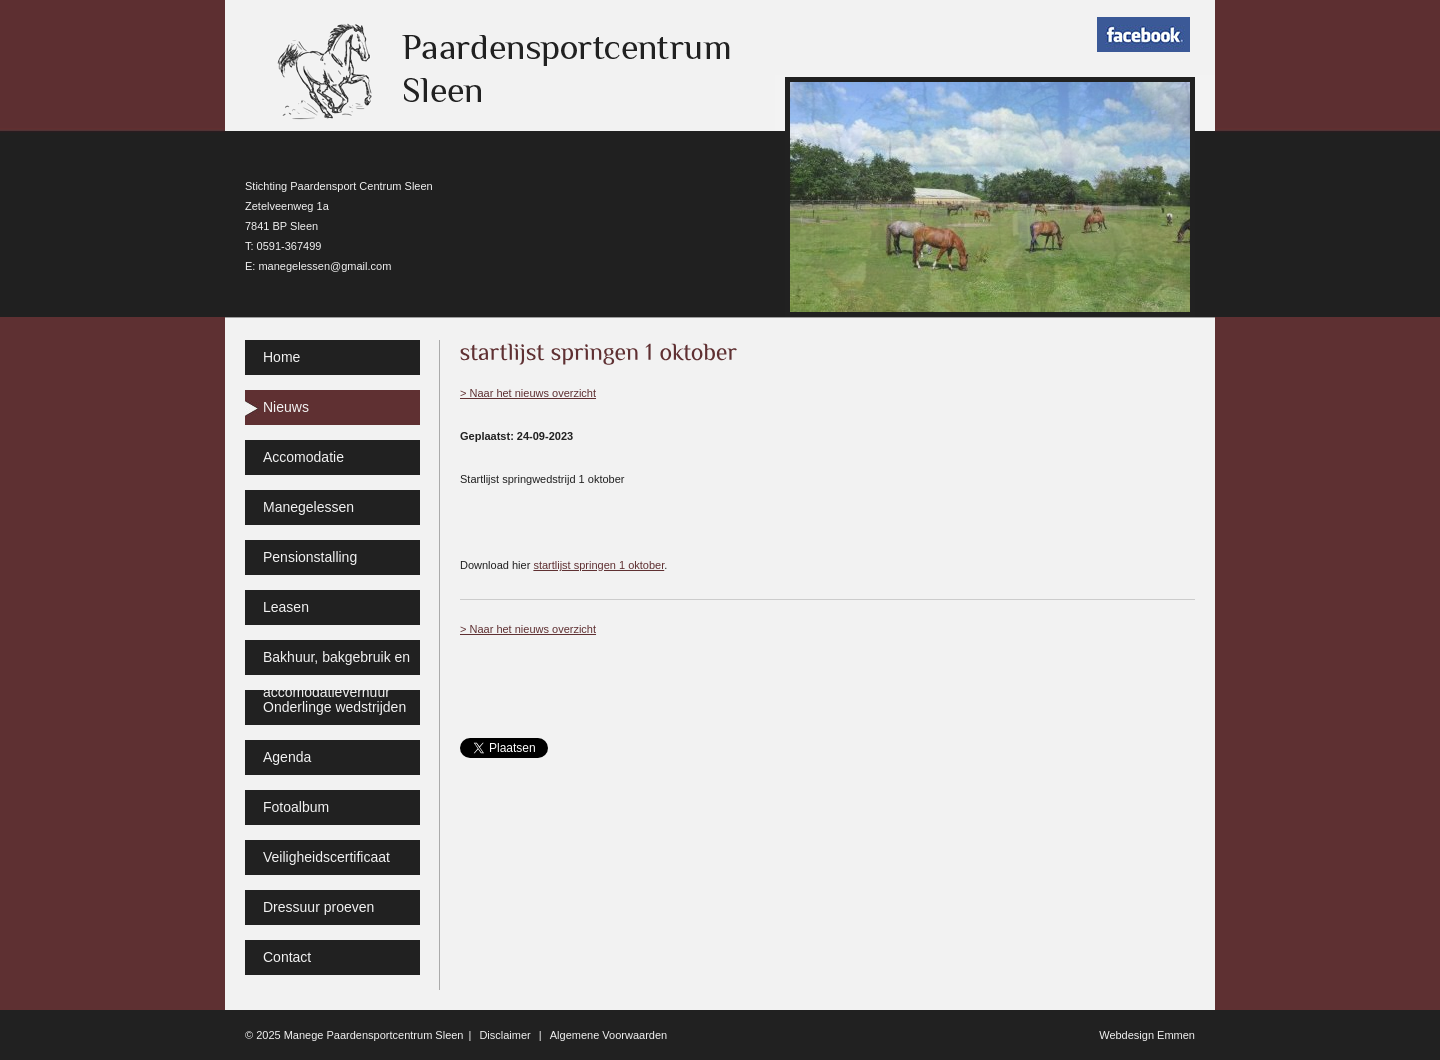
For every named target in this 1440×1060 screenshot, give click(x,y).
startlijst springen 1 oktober (598, 565)
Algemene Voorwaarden (608, 1035)
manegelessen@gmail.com (324, 266)
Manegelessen (308, 507)
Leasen (286, 607)
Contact (287, 957)
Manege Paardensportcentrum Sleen (374, 1035)
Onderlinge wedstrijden (334, 707)
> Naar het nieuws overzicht (528, 393)
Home (281, 357)
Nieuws (286, 407)
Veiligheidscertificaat (326, 857)
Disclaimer (504, 1035)
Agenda (287, 757)
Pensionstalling (310, 557)
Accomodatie (303, 457)
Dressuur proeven (318, 907)
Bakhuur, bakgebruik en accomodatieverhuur (336, 662)
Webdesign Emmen (1147, 1035)
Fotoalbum (296, 807)
